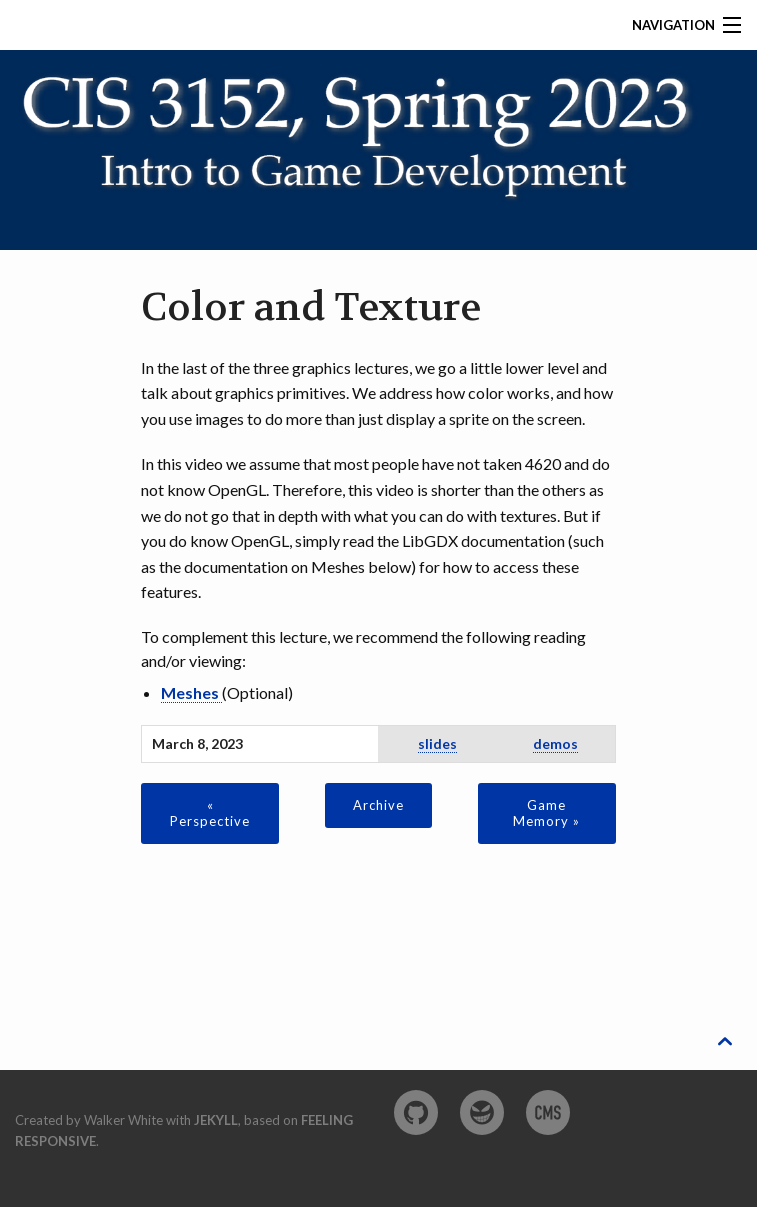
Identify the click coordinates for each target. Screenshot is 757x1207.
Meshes (191, 692)
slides (437, 743)
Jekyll (216, 1120)
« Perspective (210, 813)
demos (555, 743)
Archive (378, 805)
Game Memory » (546, 813)
